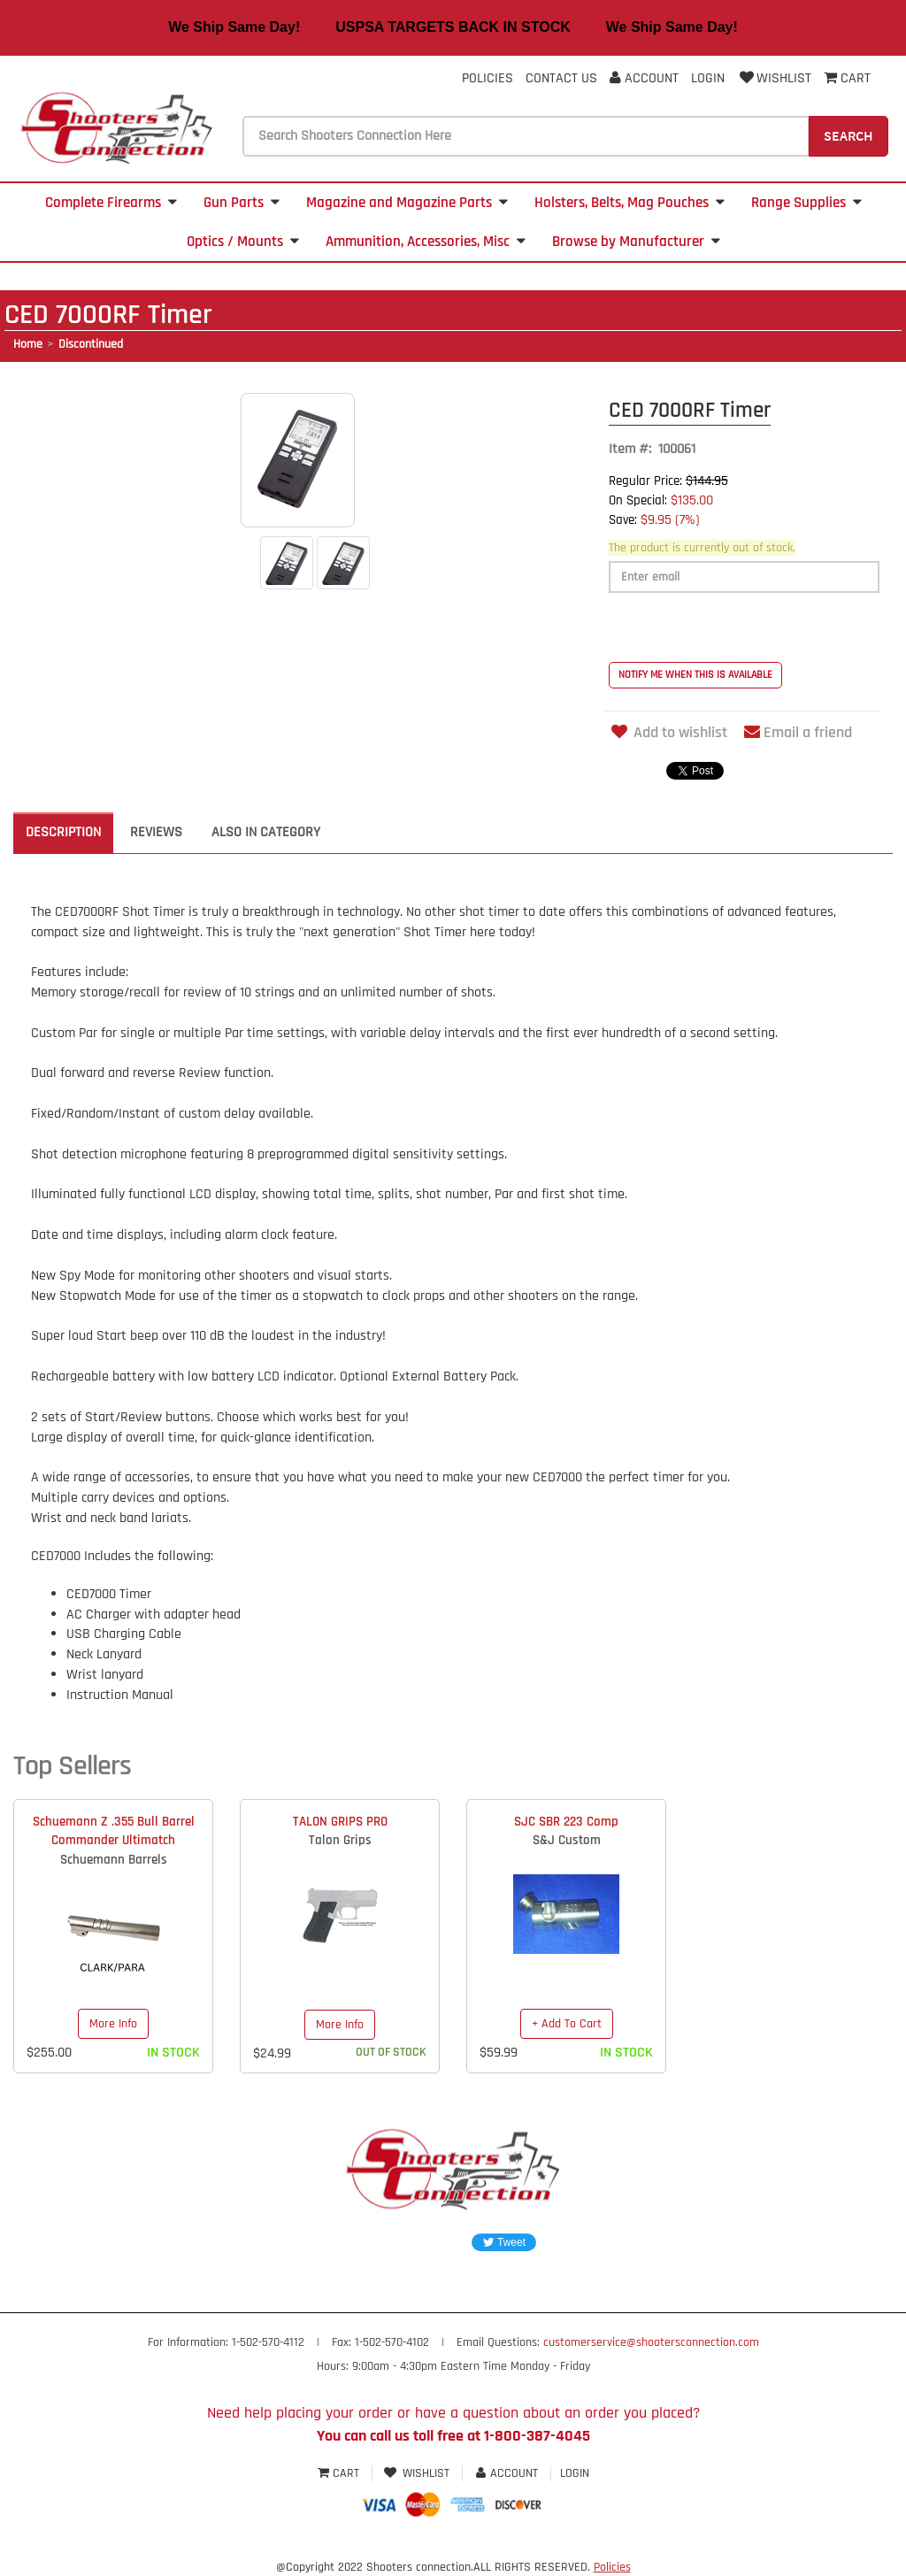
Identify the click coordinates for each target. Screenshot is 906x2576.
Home (27, 344)
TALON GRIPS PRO (340, 1821)
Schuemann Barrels (113, 1859)
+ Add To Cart (567, 2024)
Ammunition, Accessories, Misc (426, 241)
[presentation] (743, 627)
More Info (113, 2024)
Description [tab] (63, 832)
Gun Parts (241, 202)
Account (644, 78)
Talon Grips (340, 1840)
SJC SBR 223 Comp (566, 1821)
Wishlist (774, 78)
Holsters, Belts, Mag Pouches (629, 202)
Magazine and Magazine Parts (407, 202)
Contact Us (561, 78)
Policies (487, 78)
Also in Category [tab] (265, 832)
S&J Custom (567, 1840)
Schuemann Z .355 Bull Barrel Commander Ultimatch (114, 1831)
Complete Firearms (111, 202)
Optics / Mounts (243, 241)
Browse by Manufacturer (636, 241)
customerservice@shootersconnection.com (651, 2342)
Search (848, 135)
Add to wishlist (668, 732)
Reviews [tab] (156, 832)
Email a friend (798, 732)
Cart (340, 2473)
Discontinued (90, 344)
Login (708, 78)
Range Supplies (806, 202)
